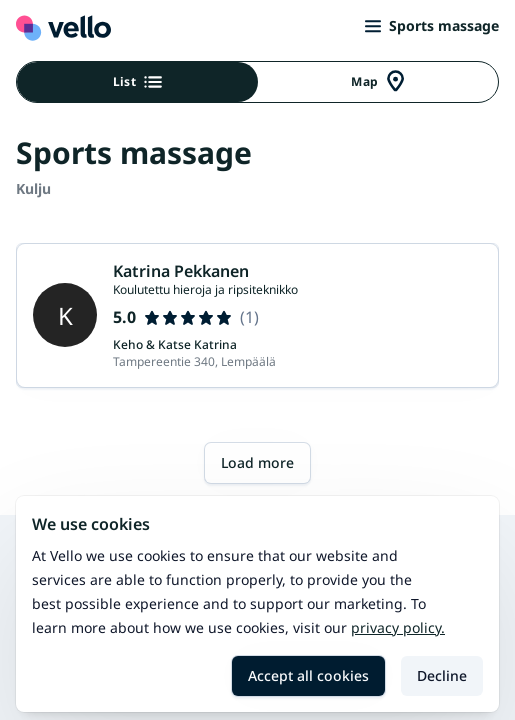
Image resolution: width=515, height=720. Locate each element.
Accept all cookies (308, 675)
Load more (257, 462)
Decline (442, 675)
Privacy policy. (398, 627)
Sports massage (432, 25)
